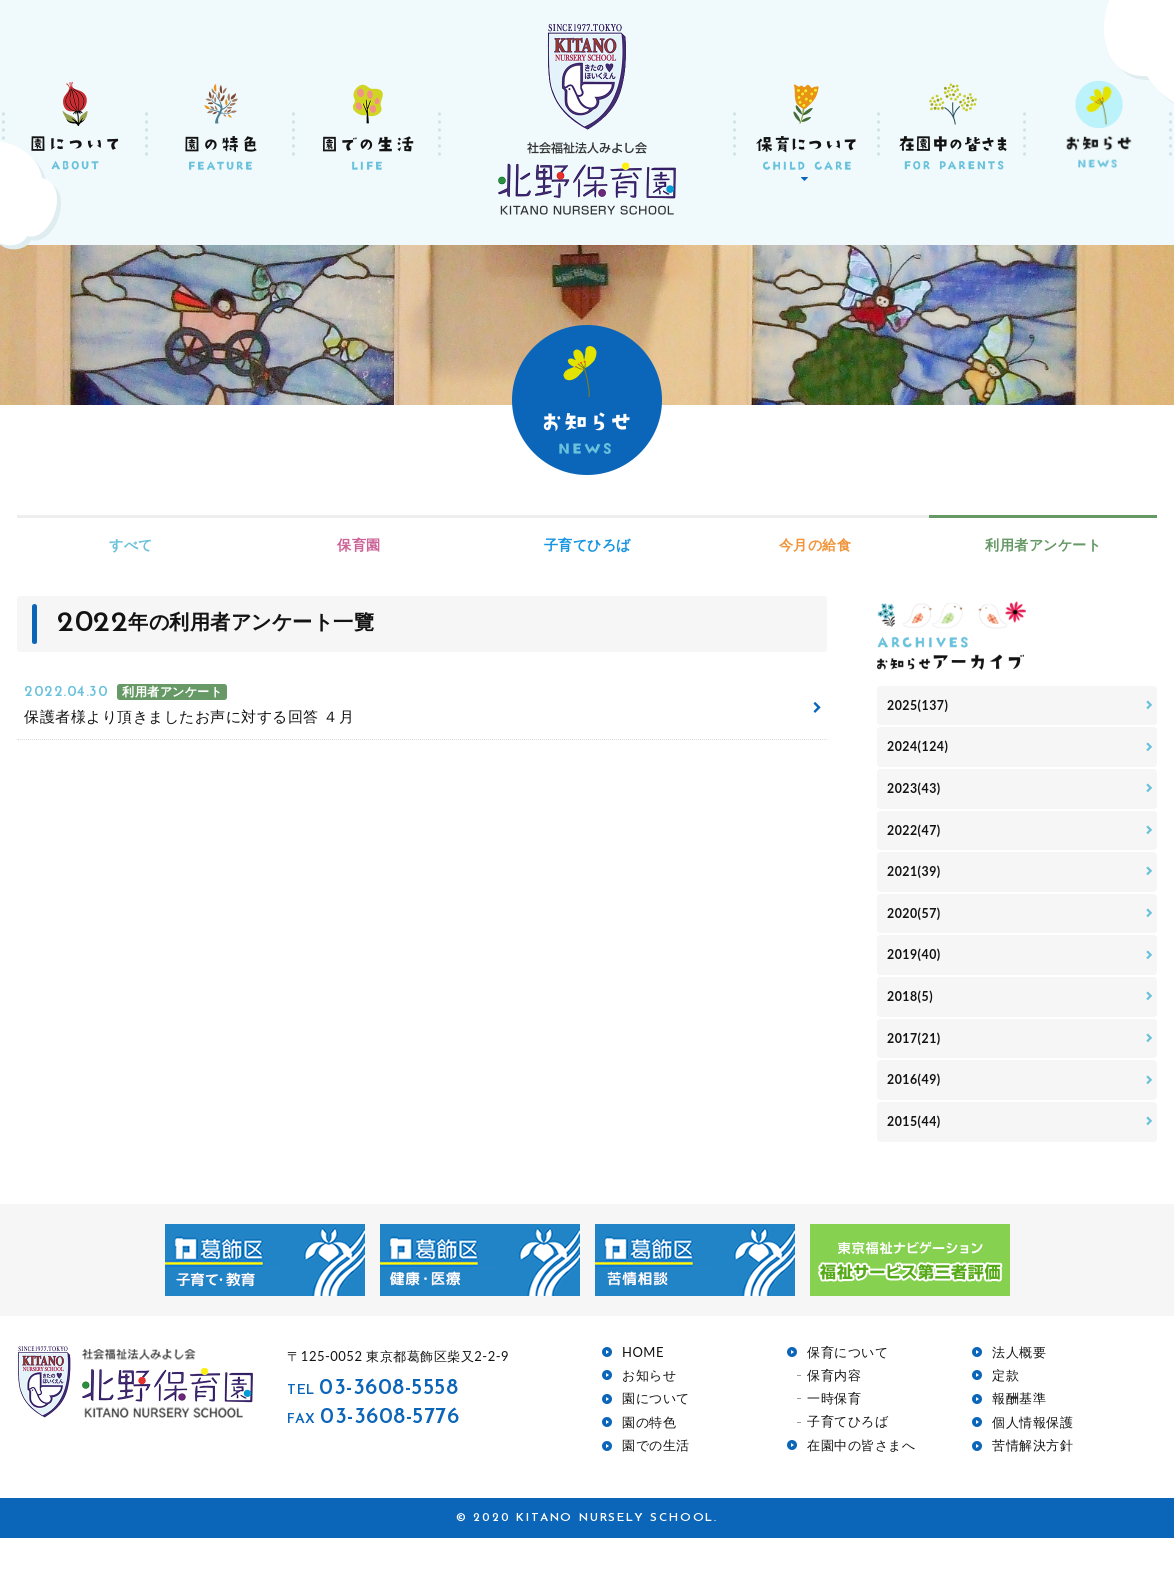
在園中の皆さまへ (861, 1485)
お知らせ (649, 1416)
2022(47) (917, 843)
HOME (643, 1392)
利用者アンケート (1043, 544)
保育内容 (834, 1415)
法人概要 (1019, 1392)
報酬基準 (1019, 1439)
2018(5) (913, 1024)
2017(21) (917, 1069)
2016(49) (917, 1115)
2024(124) (921, 752)
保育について (847, 1392)
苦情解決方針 (1032, 1486)
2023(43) (917, 797)
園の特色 (649, 1462)
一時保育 (834, 1439)
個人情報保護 (1032, 1462)
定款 (1005, 1416)
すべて (131, 544)
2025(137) (921, 707)
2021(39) (917, 888)
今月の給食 (815, 544)
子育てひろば (587, 544)
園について (656, 1439)
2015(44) (917, 1160)
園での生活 (656, 1486)
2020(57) (917, 933)
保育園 (359, 544)
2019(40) (917, 979)
